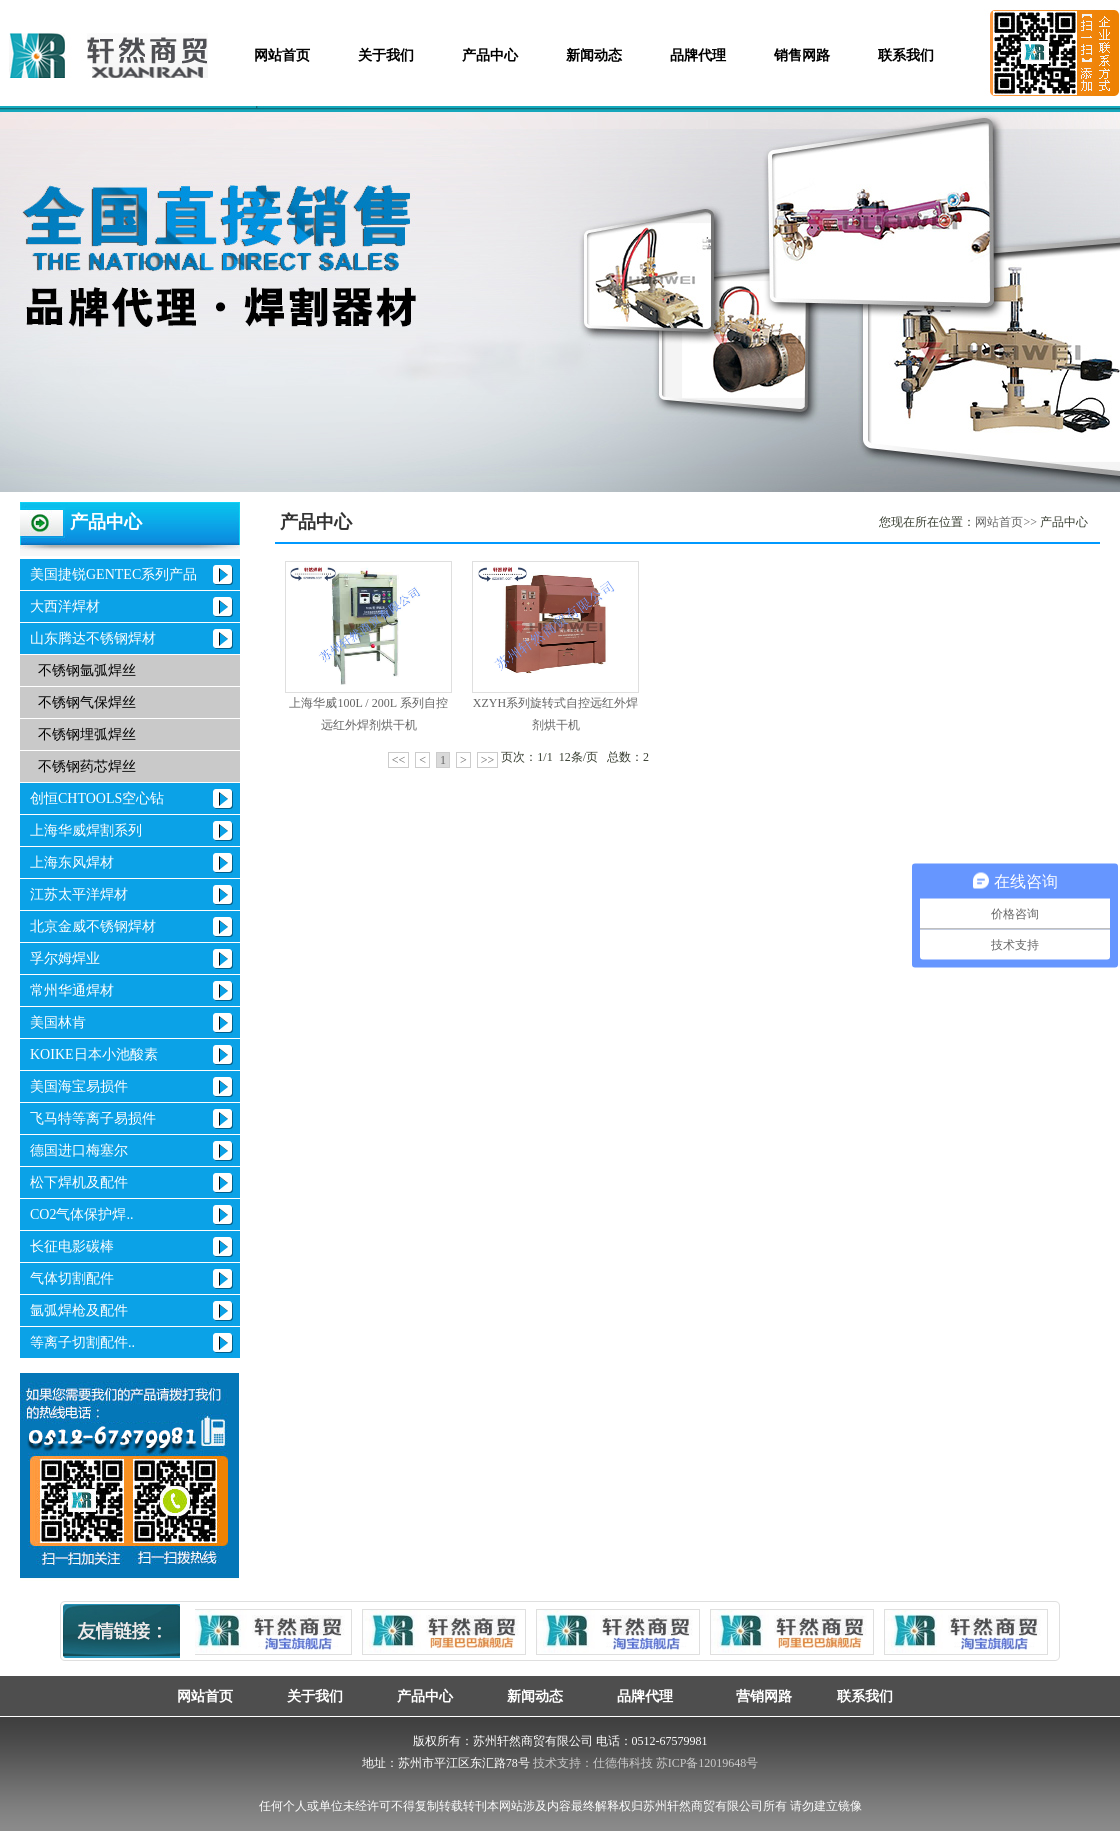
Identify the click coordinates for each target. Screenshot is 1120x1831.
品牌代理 (698, 55)
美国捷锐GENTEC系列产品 (113, 574)
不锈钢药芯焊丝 (87, 766)
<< (399, 760)
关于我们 (386, 55)
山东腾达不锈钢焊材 (93, 638)
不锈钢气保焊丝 (87, 702)
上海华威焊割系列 (86, 830)
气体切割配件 (72, 1278)
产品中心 (490, 55)
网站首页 (282, 55)
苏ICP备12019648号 (707, 1763)
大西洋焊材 (65, 606)
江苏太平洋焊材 (79, 894)
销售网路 (802, 55)
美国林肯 (58, 1022)
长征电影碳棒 (72, 1246)
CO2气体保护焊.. (81, 1214)
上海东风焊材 (72, 862)
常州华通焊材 (72, 990)
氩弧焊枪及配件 (79, 1310)
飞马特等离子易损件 (93, 1118)
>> (488, 760)
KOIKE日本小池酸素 (94, 1054)
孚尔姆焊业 (65, 958)
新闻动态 (594, 55)
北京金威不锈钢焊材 (93, 926)
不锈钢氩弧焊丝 (87, 670)
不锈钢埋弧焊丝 (87, 734)
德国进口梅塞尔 (79, 1150)
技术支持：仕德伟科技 (593, 1763)
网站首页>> (1006, 522)
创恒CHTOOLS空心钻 (97, 798)
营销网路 (755, 1696)
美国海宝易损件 (79, 1086)
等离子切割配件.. (82, 1342)
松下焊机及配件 (79, 1182)
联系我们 (906, 55)
